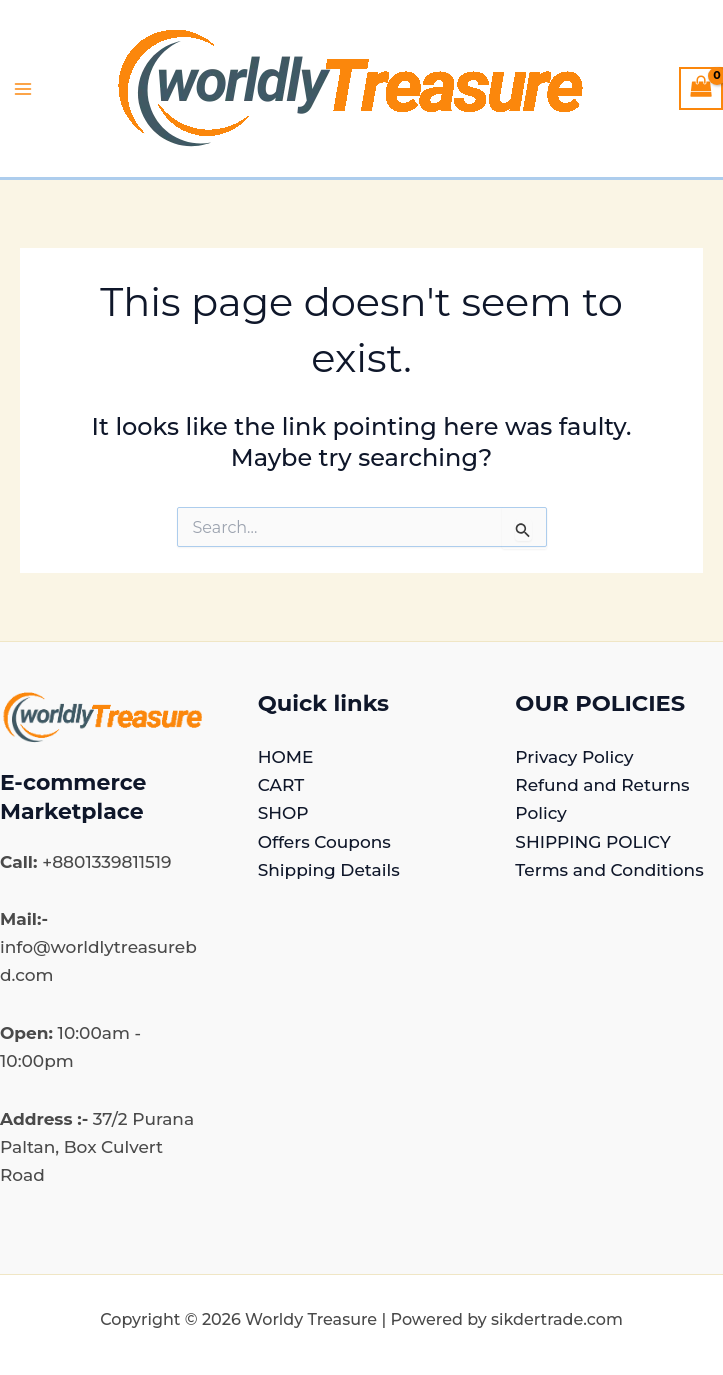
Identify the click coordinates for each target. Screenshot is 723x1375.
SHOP (283, 813)
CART (281, 785)
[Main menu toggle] (23, 89)
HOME (286, 757)
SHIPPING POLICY (592, 842)
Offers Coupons (324, 842)
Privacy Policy (574, 757)
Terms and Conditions (609, 870)
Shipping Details (329, 870)
